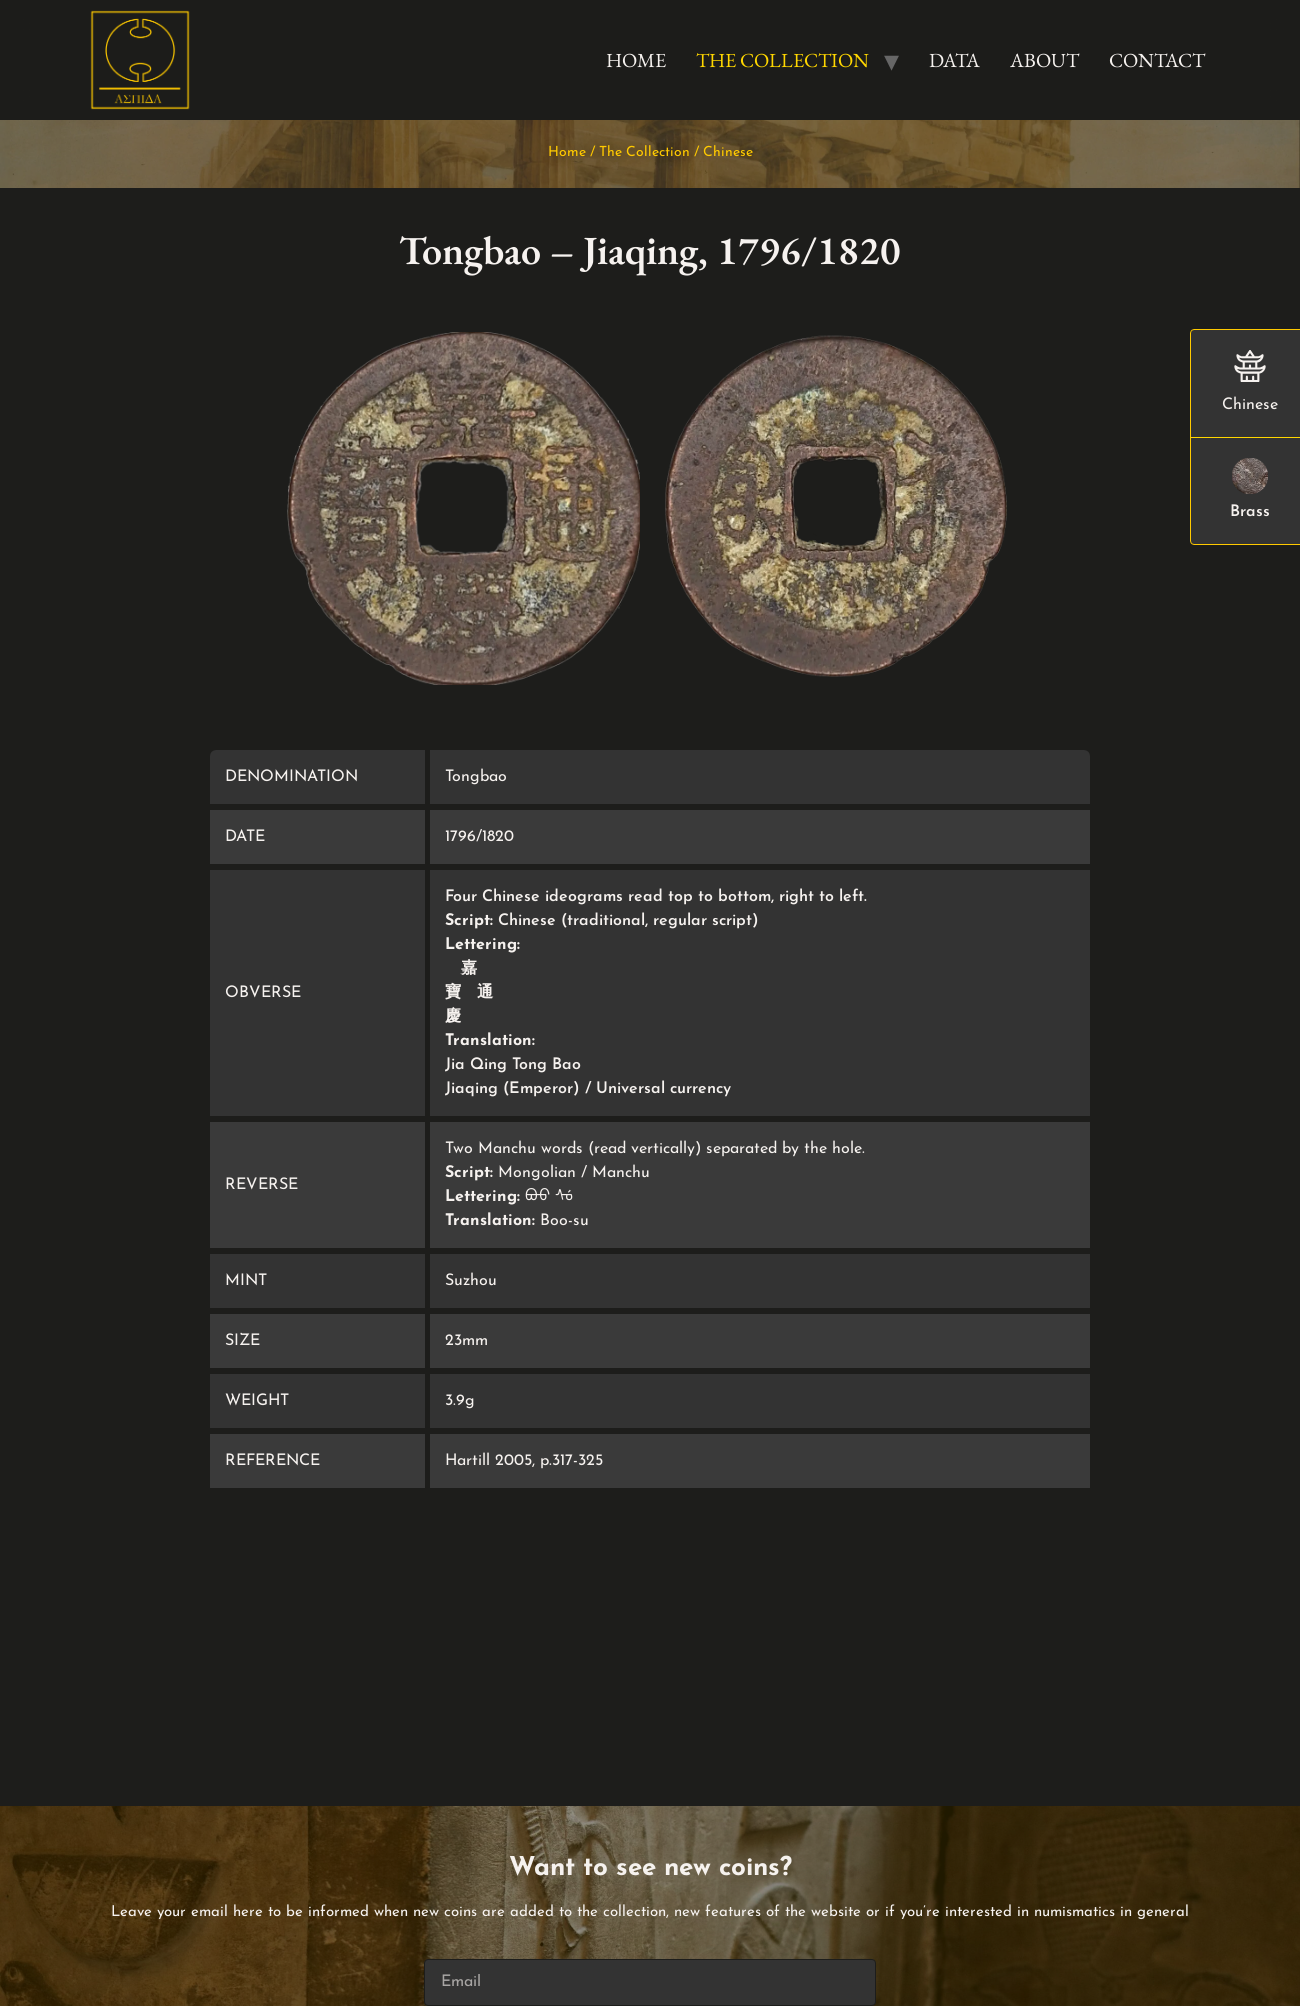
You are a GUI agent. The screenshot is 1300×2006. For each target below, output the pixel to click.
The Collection (782, 60)
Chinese (728, 152)
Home (636, 60)
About (1044, 60)
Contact (1157, 60)
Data (954, 60)
